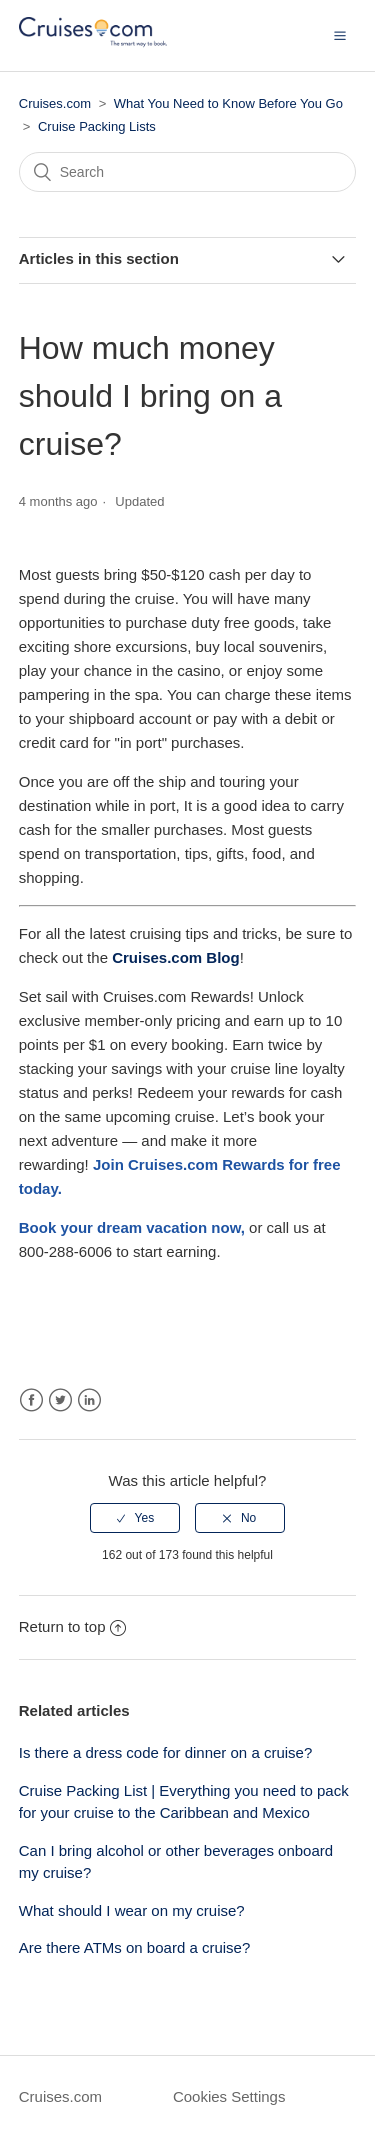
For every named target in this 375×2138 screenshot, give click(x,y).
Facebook (31, 1400)
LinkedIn (89, 1400)
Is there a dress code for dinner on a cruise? (166, 1752)
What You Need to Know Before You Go (228, 103)
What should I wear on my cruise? (132, 1910)
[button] (340, 35)
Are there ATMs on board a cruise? (135, 1947)
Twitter (60, 1400)
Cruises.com (55, 103)
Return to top (73, 1626)
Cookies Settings (229, 2096)
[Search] (188, 172)
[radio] (135, 1518)
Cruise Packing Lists (97, 126)
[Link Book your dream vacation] (130, 1227)
